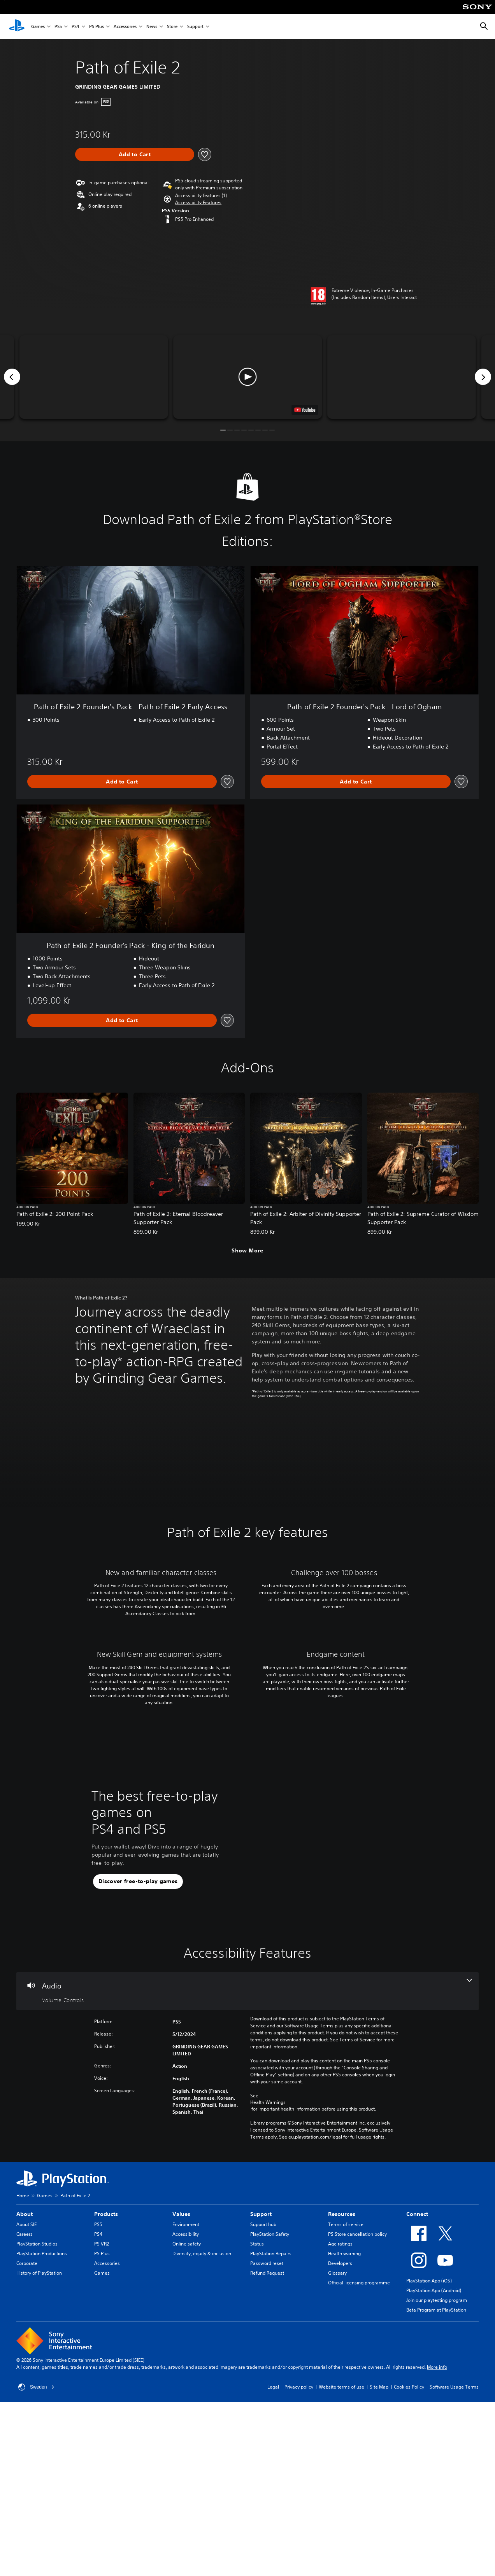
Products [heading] (106, 2380)
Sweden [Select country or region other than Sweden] (36, 2553)
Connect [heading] (417, 2380)
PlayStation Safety (269, 2401)
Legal (273, 2553)
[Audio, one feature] (247, 2158)
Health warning (344, 2420)
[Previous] (12, 377)
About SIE (26, 2391)
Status (257, 2410)
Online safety (186, 2410)
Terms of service (345, 2391)
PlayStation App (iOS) (429, 2447)
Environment (185, 2391)
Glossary (337, 2439)
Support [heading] (261, 2380)
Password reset (266, 2430)
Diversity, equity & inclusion (201, 2420)
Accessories (125, 27)
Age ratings (340, 2410)
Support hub (263, 2391)
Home (22, 2362)
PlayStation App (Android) (433, 2457)
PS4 (75, 27)
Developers (340, 2430)
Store (172, 27)
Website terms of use (341, 2553)
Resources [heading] (341, 2380)
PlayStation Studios (37, 2410)
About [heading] (24, 2380)
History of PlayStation (39, 2439)
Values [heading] (181, 2380)
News (151, 27)
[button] (198, 202)
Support (195, 27)
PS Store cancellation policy (357, 2401)
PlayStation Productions (41, 2420)
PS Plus (96, 27)
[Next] (483, 377)
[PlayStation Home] (16, 26)
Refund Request (267, 2439)
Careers (24, 2401)
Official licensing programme (359, 2449)
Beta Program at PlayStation (436, 2476)
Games (38, 27)
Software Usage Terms (454, 2553)
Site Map (379, 2553)
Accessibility (185, 2401)
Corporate (26, 2430)
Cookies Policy (409, 2553)
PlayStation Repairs (270, 2420)
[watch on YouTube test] (304, 410)
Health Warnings (268, 2269)
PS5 (58, 27)
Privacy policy (298, 2553)
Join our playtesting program (436, 2467)
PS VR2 (101, 2410)
